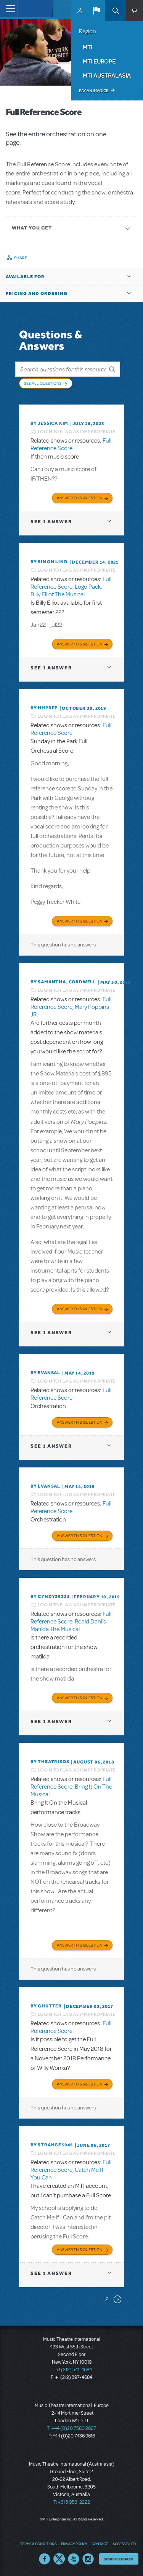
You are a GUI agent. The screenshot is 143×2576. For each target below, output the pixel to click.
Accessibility (124, 2543)
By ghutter (46, 2006)
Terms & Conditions (38, 2543)
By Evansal (45, 1372)
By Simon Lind (49, 561)
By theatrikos (50, 1761)
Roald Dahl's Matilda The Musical (68, 1625)
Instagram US (88, 2559)
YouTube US (73, 2559)
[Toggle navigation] (8, 8)
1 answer (51, 521)
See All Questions (42, 383)
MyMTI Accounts (79, 10)
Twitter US (59, 2559)
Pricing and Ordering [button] (36, 293)
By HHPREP (44, 708)
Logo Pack (88, 587)
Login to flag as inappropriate (77, 432)
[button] (96, 10)
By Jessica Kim (49, 423)
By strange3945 (52, 2144)
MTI (87, 47)
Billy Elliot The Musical (58, 594)
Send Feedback (119, 2559)
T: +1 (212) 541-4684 (71, 2370)
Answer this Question (79, 497)
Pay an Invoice (93, 90)
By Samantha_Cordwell (63, 982)
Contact (100, 2543)
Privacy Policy (74, 2543)
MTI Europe (99, 61)
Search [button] (115, 10)
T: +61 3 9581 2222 (71, 2502)
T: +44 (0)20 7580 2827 (71, 2428)
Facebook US (44, 2559)
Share (20, 257)
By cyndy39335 (50, 1596)
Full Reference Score (71, 444)
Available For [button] (25, 276)
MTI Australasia (107, 75)
